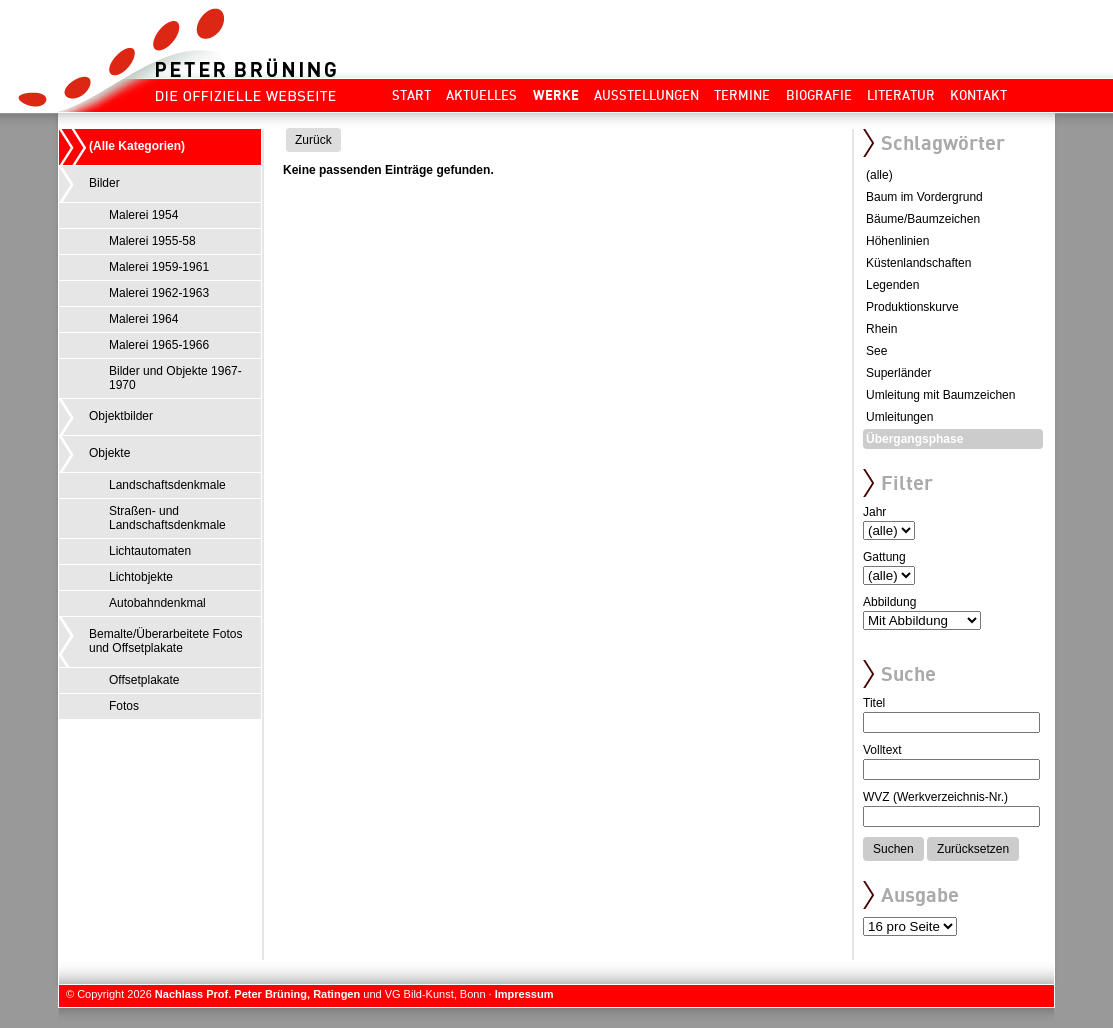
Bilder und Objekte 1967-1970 (175, 378)
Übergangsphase (914, 439)
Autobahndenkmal (157, 603)
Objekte (109, 453)
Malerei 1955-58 (152, 241)
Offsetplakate (144, 680)
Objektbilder (121, 416)
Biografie (819, 95)
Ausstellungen (646, 95)
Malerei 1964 (143, 319)
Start (411, 95)
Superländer (898, 373)
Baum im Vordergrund (924, 197)
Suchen (893, 849)
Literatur (901, 95)
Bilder (104, 183)
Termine (742, 95)
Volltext (882, 750)
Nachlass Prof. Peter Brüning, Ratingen (257, 994)
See (876, 351)
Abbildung (889, 602)
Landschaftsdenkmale (167, 485)
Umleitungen (899, 417)
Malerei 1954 (143, 215)
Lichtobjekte (141, 577)
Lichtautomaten (150, 551)
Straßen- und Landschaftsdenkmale (167, 518)
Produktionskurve (912, 307)
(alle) (879, 175)
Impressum (524, 994)
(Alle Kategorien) (137, 146)
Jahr (874, 512)
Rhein (881, 329)
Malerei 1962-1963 (159, 293)
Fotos (124, 706)
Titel (874, 703)
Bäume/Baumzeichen (923, 219)
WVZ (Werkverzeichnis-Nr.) (935, 797)
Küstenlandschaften (918, 263)
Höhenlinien (897, 241)
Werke (556, 95)
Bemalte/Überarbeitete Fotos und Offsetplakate (165, 641)
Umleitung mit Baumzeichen (940, 395)
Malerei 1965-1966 (159, 345)
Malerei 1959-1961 (159, 267)
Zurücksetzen (973, 849)
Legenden (892, 285)
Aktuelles (481, 95)
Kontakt (978, 95)
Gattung (884, 557)
